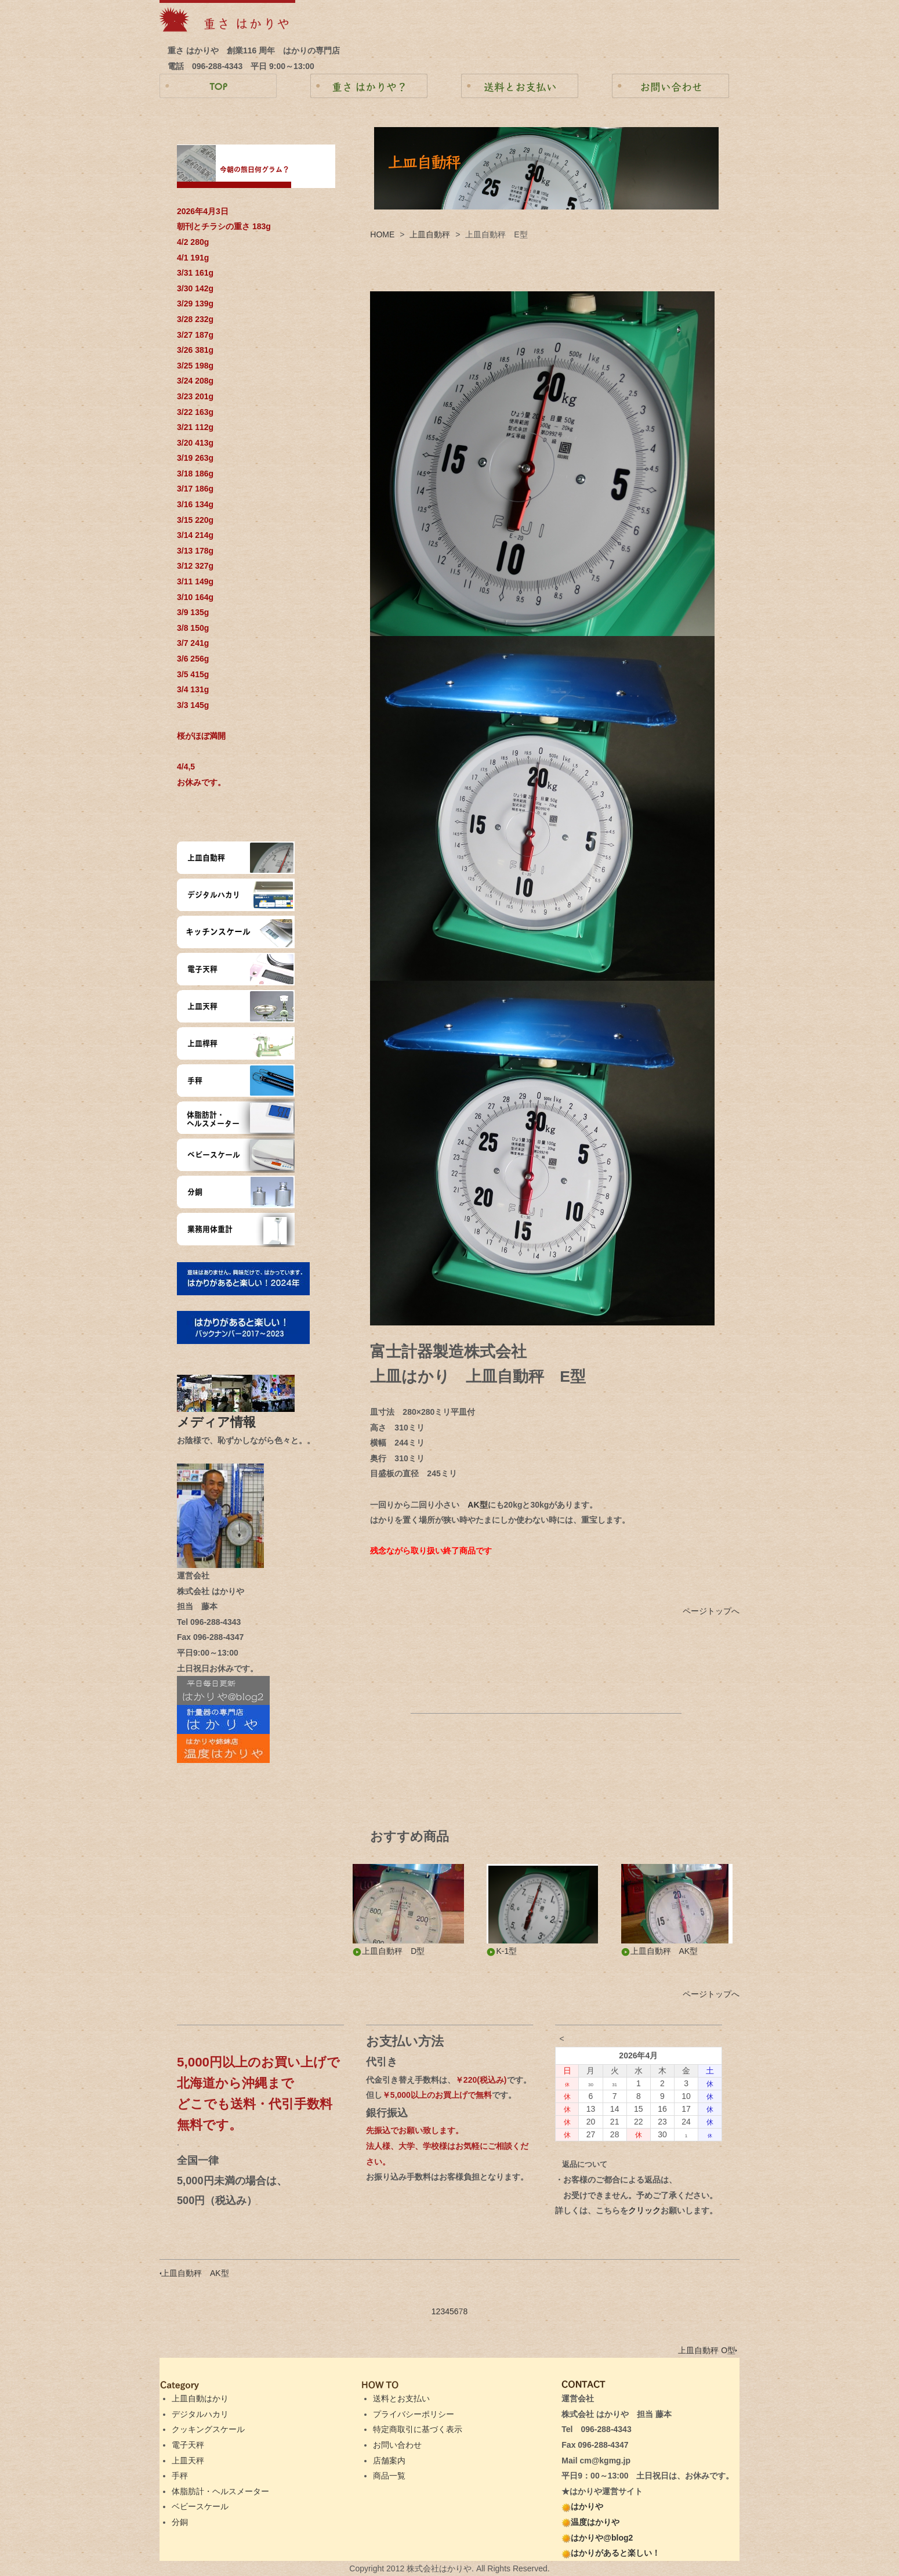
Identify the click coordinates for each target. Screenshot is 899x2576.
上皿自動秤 (429, 234)
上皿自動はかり (200, 2398)
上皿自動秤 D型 (389, 1951)
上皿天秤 (188, 2460)
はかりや (582, 2506)
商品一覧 (389, 2475)
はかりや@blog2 (597, 2537)
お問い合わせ (397, 2444)
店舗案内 (389, 2460)
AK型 (477, 1504)
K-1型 (502, 1951)
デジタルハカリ (200, 2414)
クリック (644, 2210)
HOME (382, 234)
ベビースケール (200, 2506)
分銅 (180, 2522)
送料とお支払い (401, 2398)
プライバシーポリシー (413, 2414)
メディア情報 (223, 1422)
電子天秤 (188, 2444)
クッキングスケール (208, 2429)
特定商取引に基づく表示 (417, 2429)
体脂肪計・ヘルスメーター (220, 2491)
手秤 (180, 2475)
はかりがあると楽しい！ (610, 2552)
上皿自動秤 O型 (707, 2350)
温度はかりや (590, 2522)
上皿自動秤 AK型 (659, 1951)
